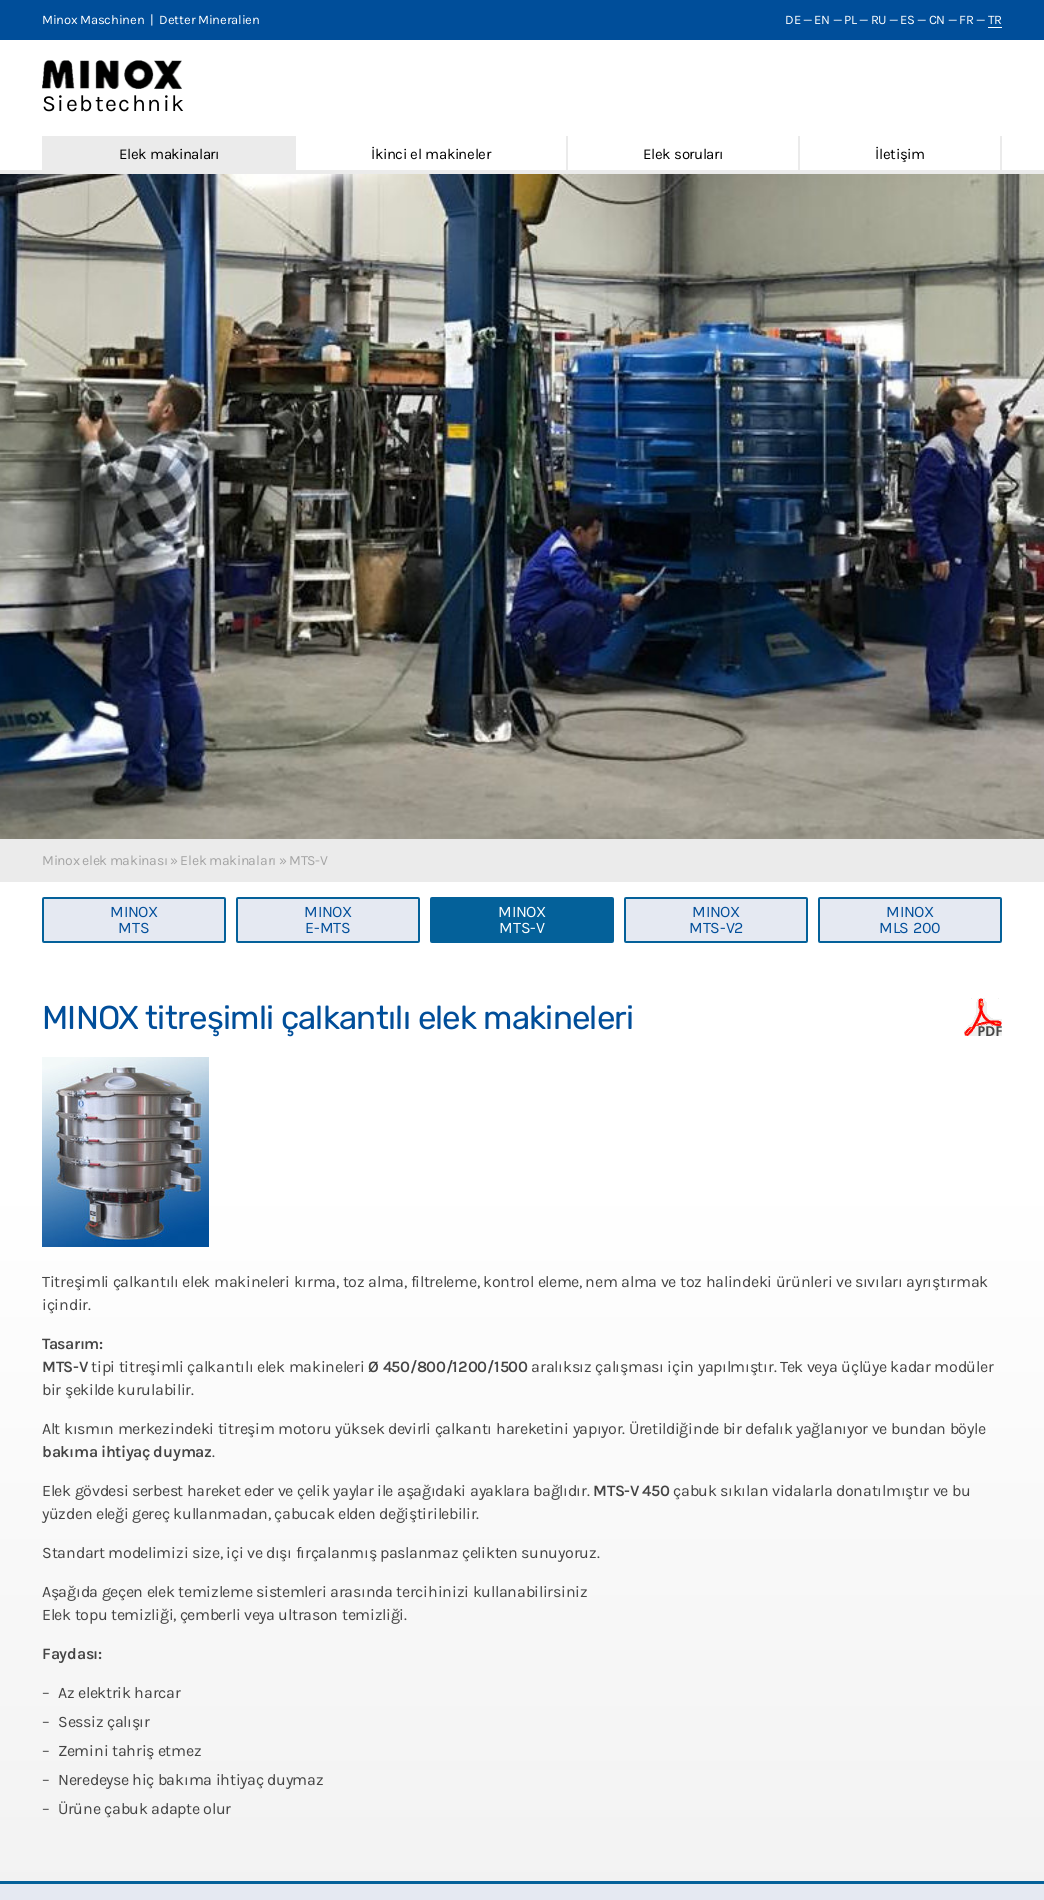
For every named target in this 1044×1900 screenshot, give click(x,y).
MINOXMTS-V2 (716, 919)
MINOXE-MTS (328, 919)
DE (792, 19)
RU (878, 19)
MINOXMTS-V (522, 919)
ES (907, 19)
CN (937, 19)
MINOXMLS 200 (910, 919)
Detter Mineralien (209, 19)
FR (966, 19)
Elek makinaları (169, 154)
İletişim (900, 154)
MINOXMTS (134, 919)
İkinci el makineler (430, 154)
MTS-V (308, 860)
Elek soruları (682, 154)
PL (850, 19)
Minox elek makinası (104, 860)
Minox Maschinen (93, 19)
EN (821, 19)
